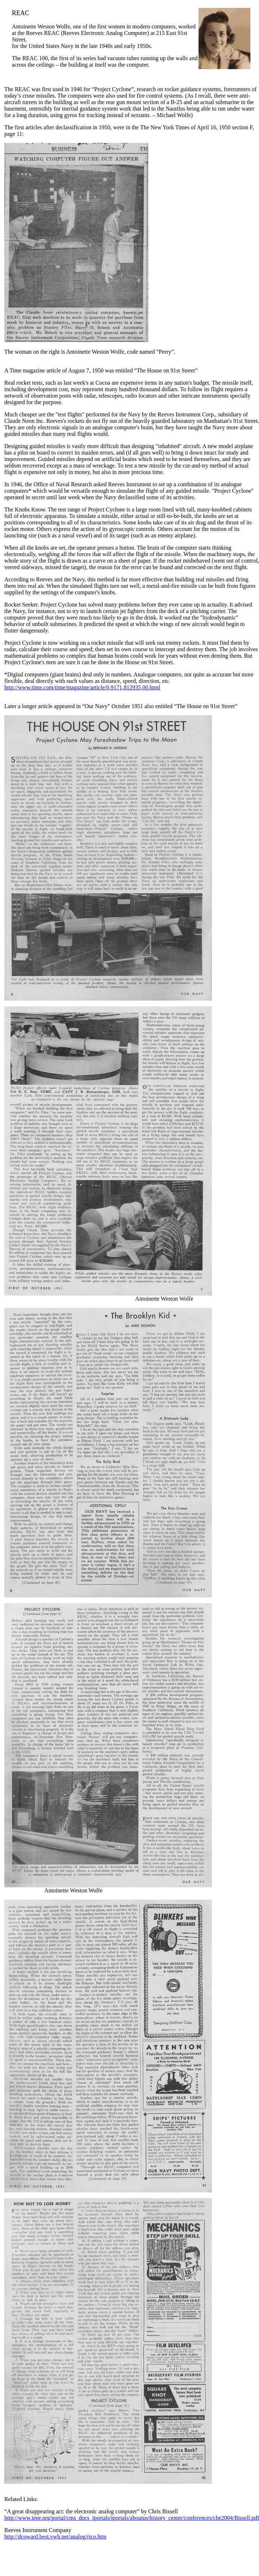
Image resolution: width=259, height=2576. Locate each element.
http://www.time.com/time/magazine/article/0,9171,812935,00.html (82, 687)
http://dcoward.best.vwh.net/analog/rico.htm (55, 2536)
